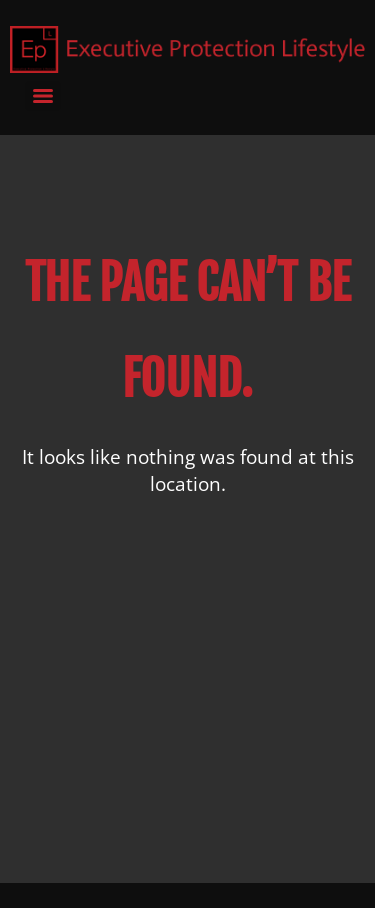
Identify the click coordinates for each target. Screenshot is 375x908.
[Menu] (43, 96)
